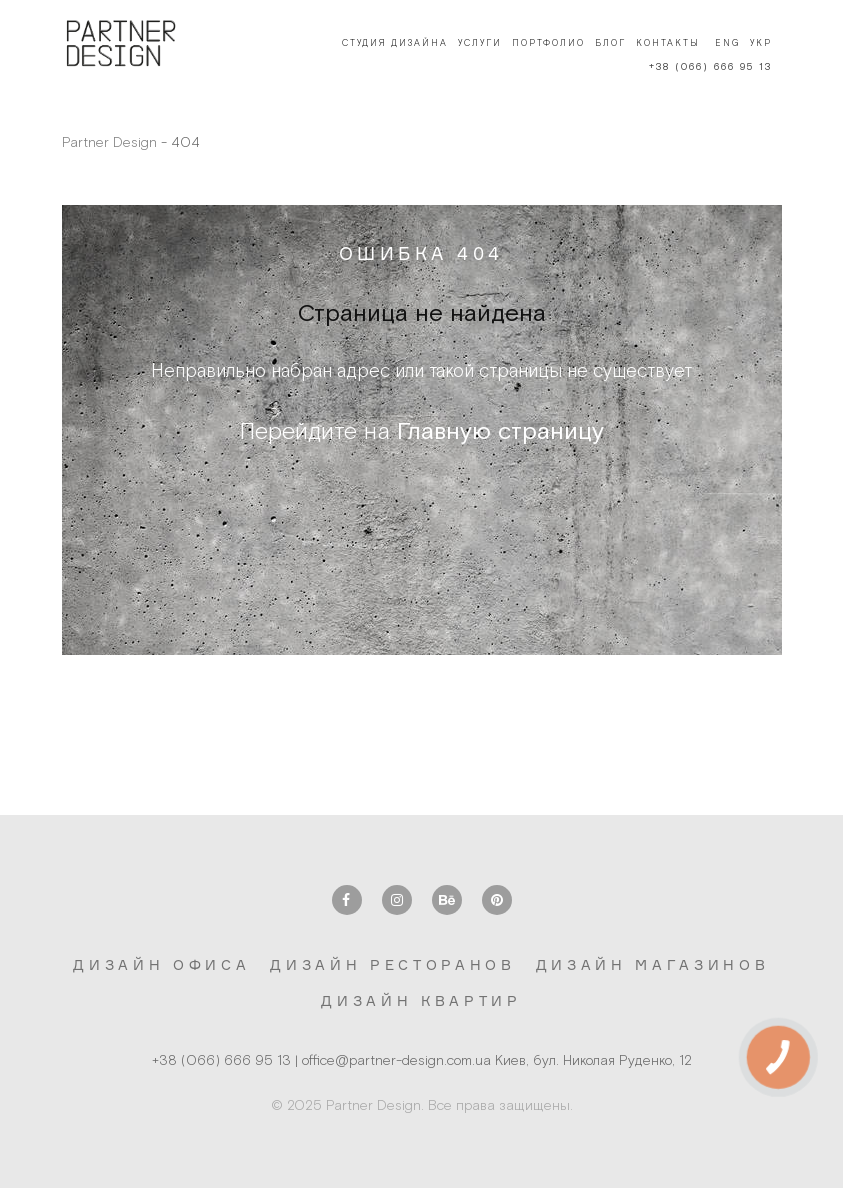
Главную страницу (500, 430)
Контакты (668, 43)
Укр (761, 43)
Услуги (480, 43)
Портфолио (548, 43)
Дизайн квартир (421, 1000)
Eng (727, 43)
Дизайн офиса (161, 964)
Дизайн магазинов (653, 964)
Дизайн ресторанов (392, 964)
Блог (610, 43)
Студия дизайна (395, 43)
